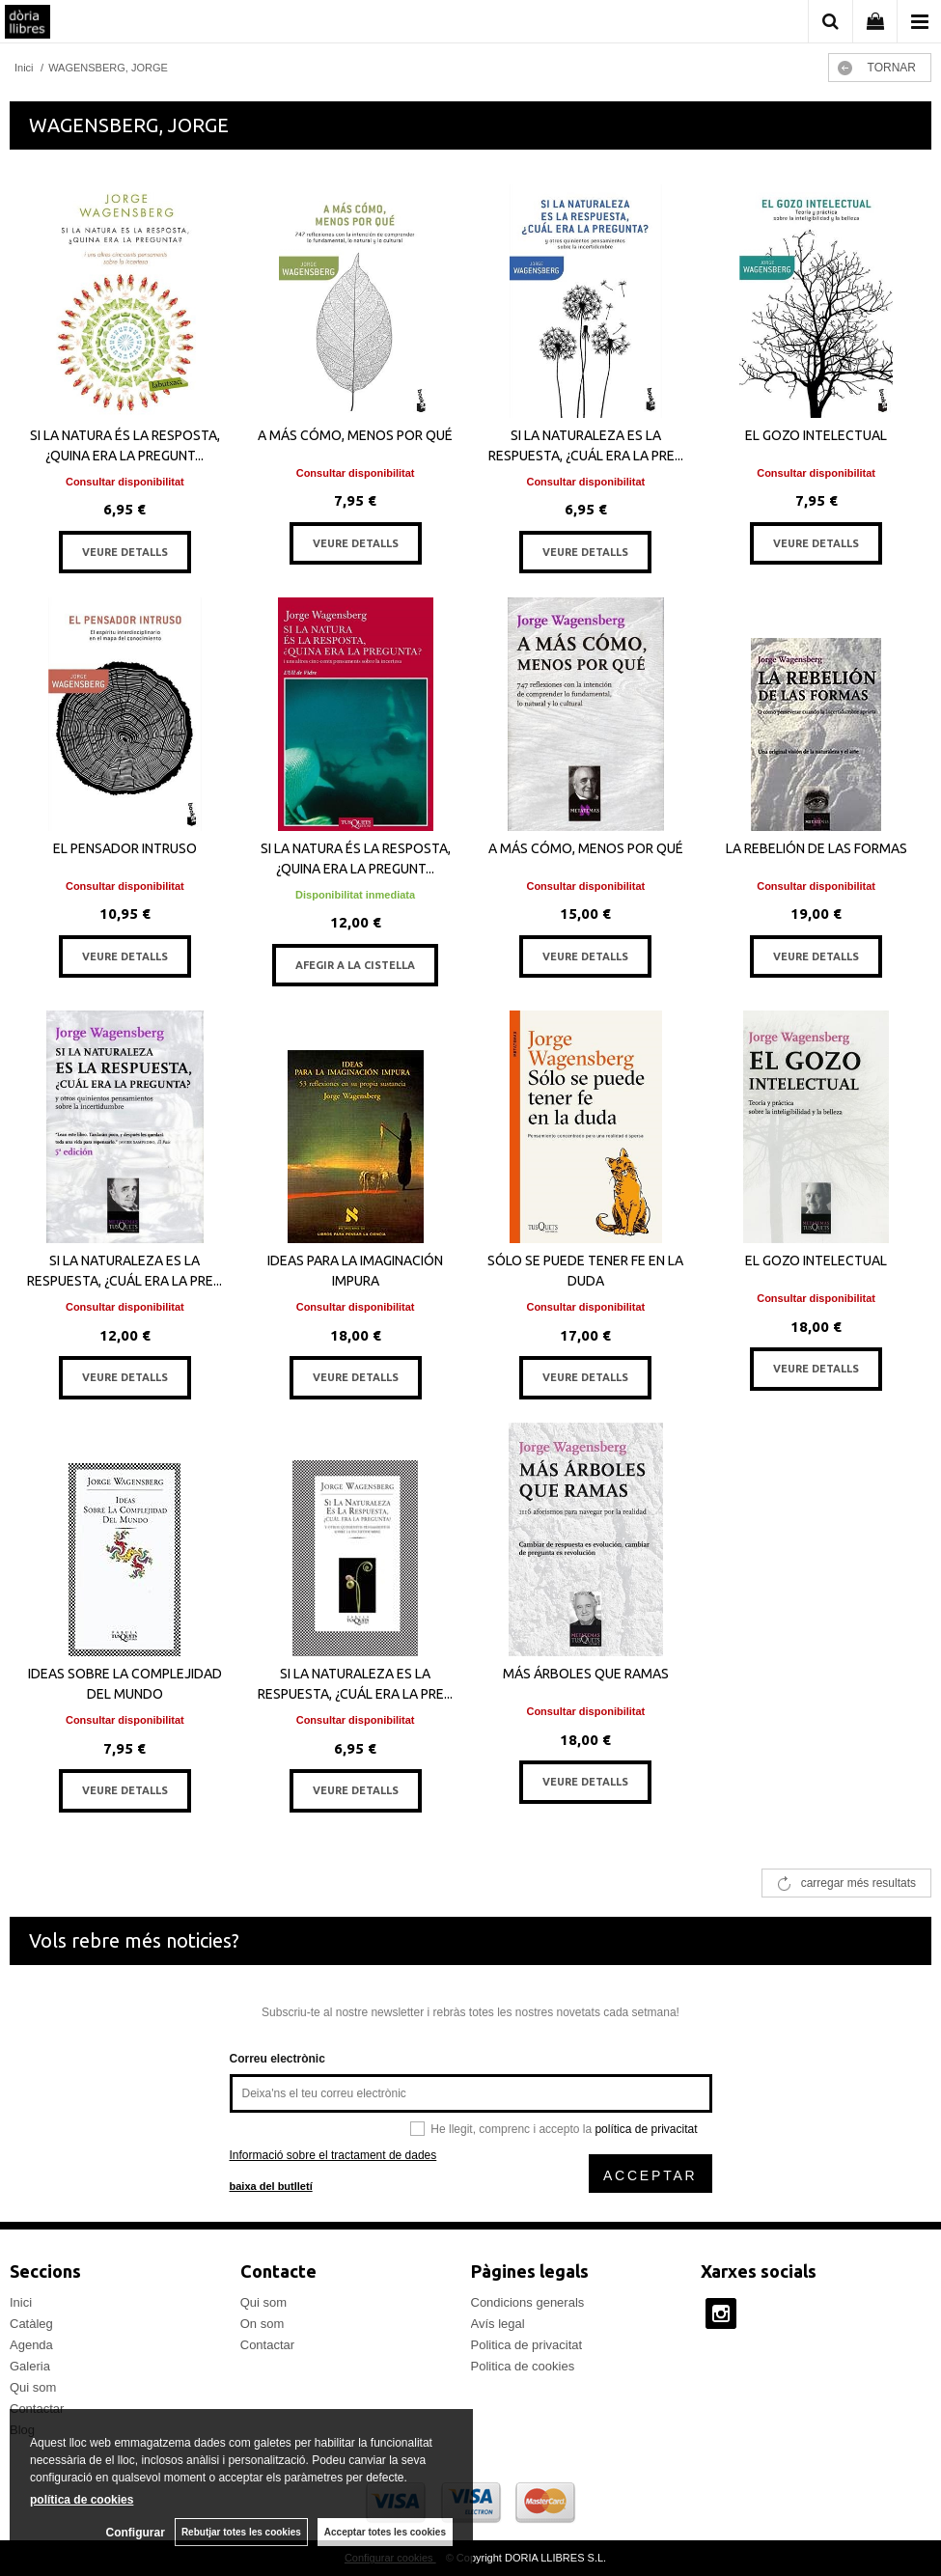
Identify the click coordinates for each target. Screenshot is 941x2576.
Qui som (33, 2387)
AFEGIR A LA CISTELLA (355, 965)
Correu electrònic (277, 2058)
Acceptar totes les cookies (385, 2532)
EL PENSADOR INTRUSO (125, 848)
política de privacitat (646, 2129)
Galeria (30, 2366)
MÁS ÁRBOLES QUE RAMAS (586, 1673)
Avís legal (498, 2323)
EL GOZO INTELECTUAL (816, 435)
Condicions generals (528, 2302)
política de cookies (81, 2500)
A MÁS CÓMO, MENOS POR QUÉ (355, 435)
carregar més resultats (858, 1883)
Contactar (267, 2345)
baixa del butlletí (271, 2186)
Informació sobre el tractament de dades (333, 2155)
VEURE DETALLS (125, 552)
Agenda (31, 2345)
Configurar (135, 2532)
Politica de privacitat (527, 2345)
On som (262, 2323)
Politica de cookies (523, 2366)
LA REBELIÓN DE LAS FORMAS (816, 848)
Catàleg (31, 2323)
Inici (21, 2302)
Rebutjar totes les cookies (241, 2532)
